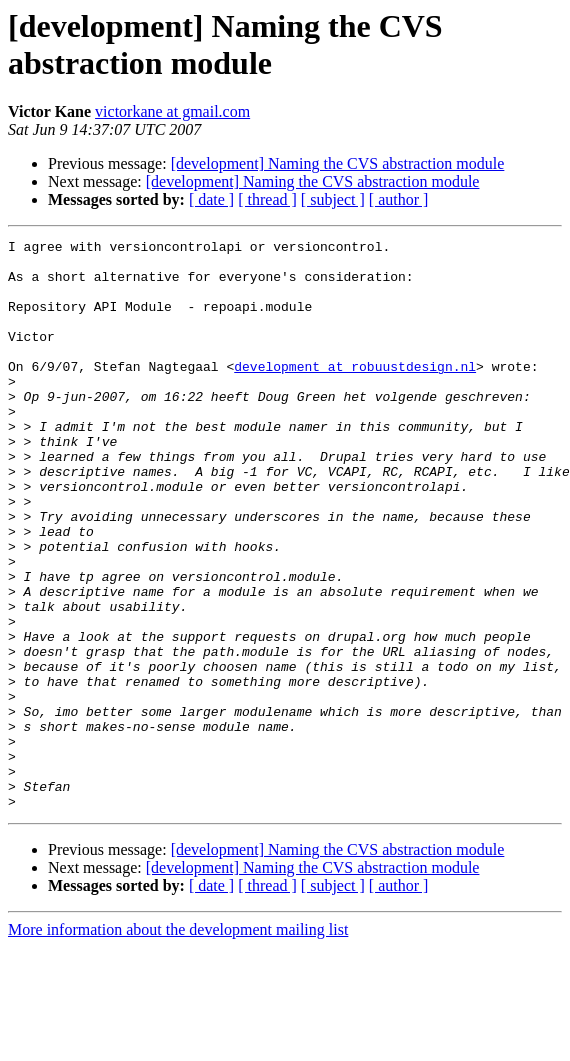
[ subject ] (333, 199)
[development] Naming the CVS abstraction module (338, 163)
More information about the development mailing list (178, 1043)
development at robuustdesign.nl (355, 393)
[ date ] (211, 199)
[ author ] (399, 199)
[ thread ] (267, 199)
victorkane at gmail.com (172, 111)
